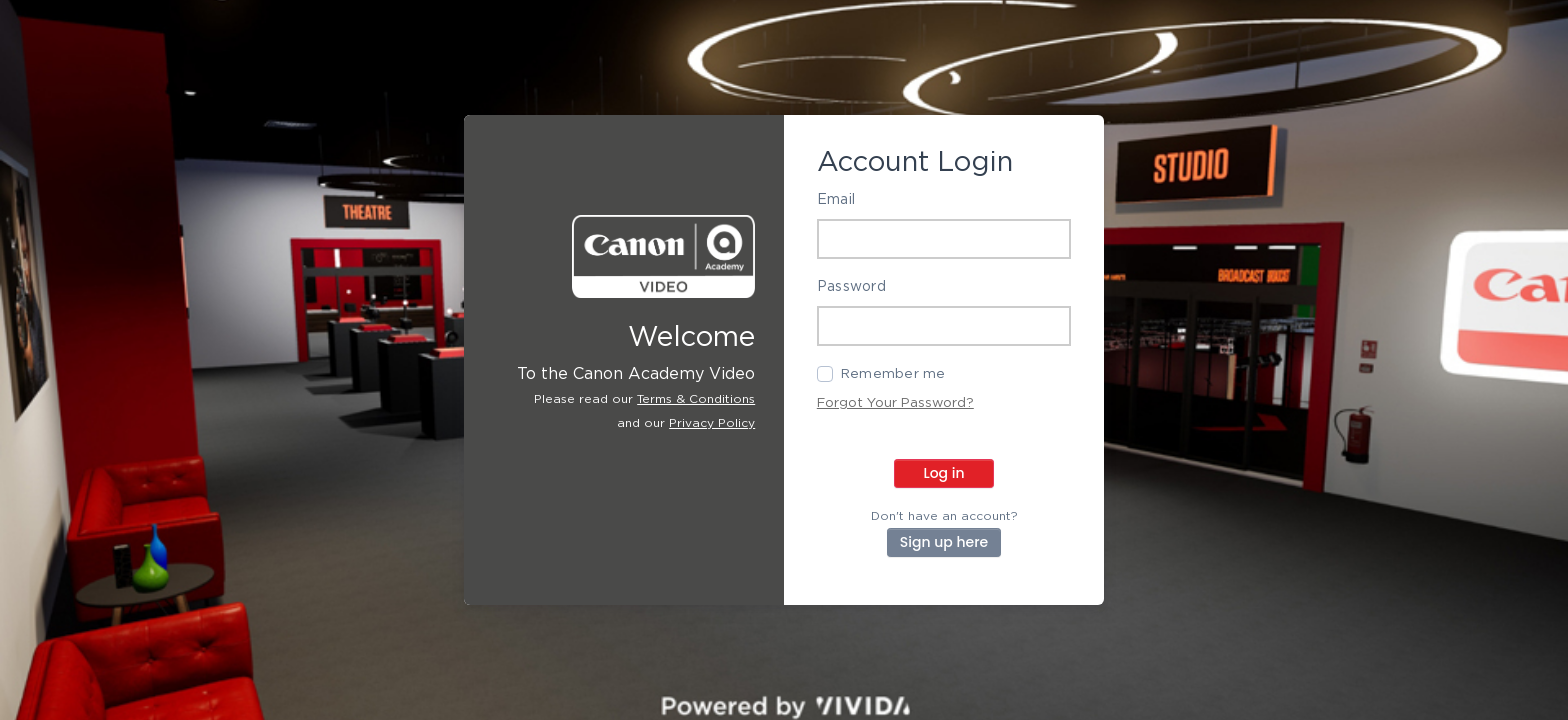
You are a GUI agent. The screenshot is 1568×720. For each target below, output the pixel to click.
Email (836, 200)
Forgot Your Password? (895, 403)
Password (851, 287)
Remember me (893, 374)
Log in (943, 473)
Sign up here (944, 542)
